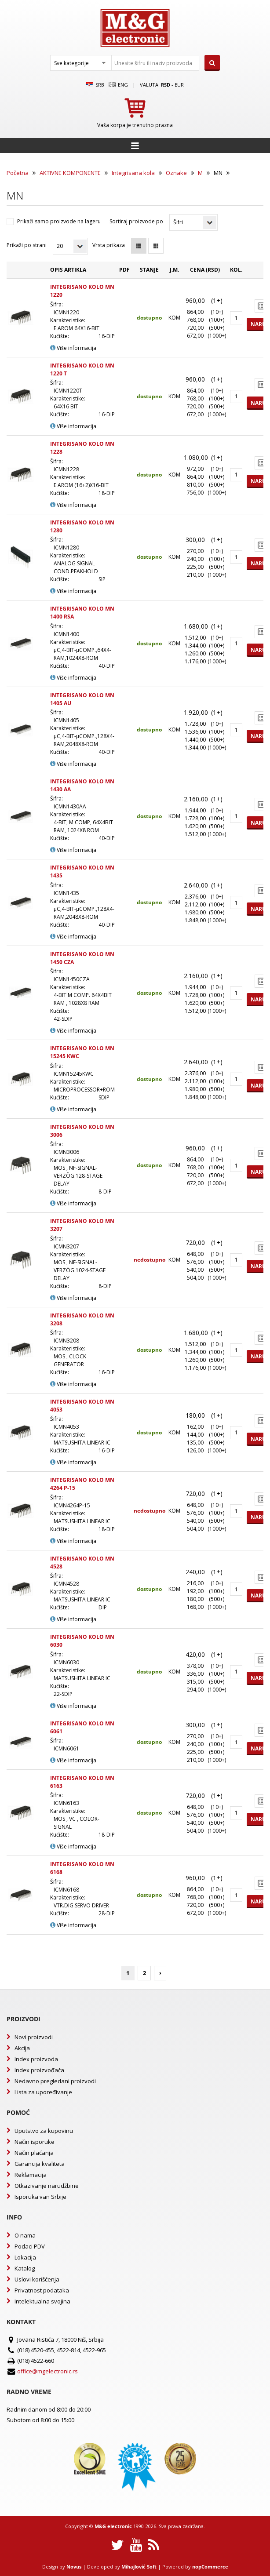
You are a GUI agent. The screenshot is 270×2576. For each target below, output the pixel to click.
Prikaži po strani (27, 245)
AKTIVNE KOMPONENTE (70, 173)
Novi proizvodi (34, 2037)
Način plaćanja (34, 2153)
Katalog (25, 2268)
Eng (118, 84)
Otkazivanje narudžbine (47, 2186)
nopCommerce (210, 2566)
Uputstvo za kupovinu (44, 2131)
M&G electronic (113, 2526)
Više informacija (73, 348)
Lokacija (25, 2257)
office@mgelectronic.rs (47, 2371)
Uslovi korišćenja (37, 2279)
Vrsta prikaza (108, 245)
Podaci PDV (30, 2246)
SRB (95, 84)
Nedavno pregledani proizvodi (55, 2081)
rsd (165, 84)
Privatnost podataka (42, 2290)
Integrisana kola (133, 173)
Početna (18, 173)
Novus (73, 2566)
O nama (25, 2235)
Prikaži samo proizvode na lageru (59, 221)
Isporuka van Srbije (40, 2197)
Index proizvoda (36, 2059)
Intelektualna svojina (42, 2301)
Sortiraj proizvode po (136, 221)
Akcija (22, 2048)
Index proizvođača (39, 2070)
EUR (179, 84)
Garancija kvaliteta (40, 2164)
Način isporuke (35, 2142)
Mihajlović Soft (139, 2566)
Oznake (176, 173)
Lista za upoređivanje (43, 2092)
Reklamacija (31, 2175)
